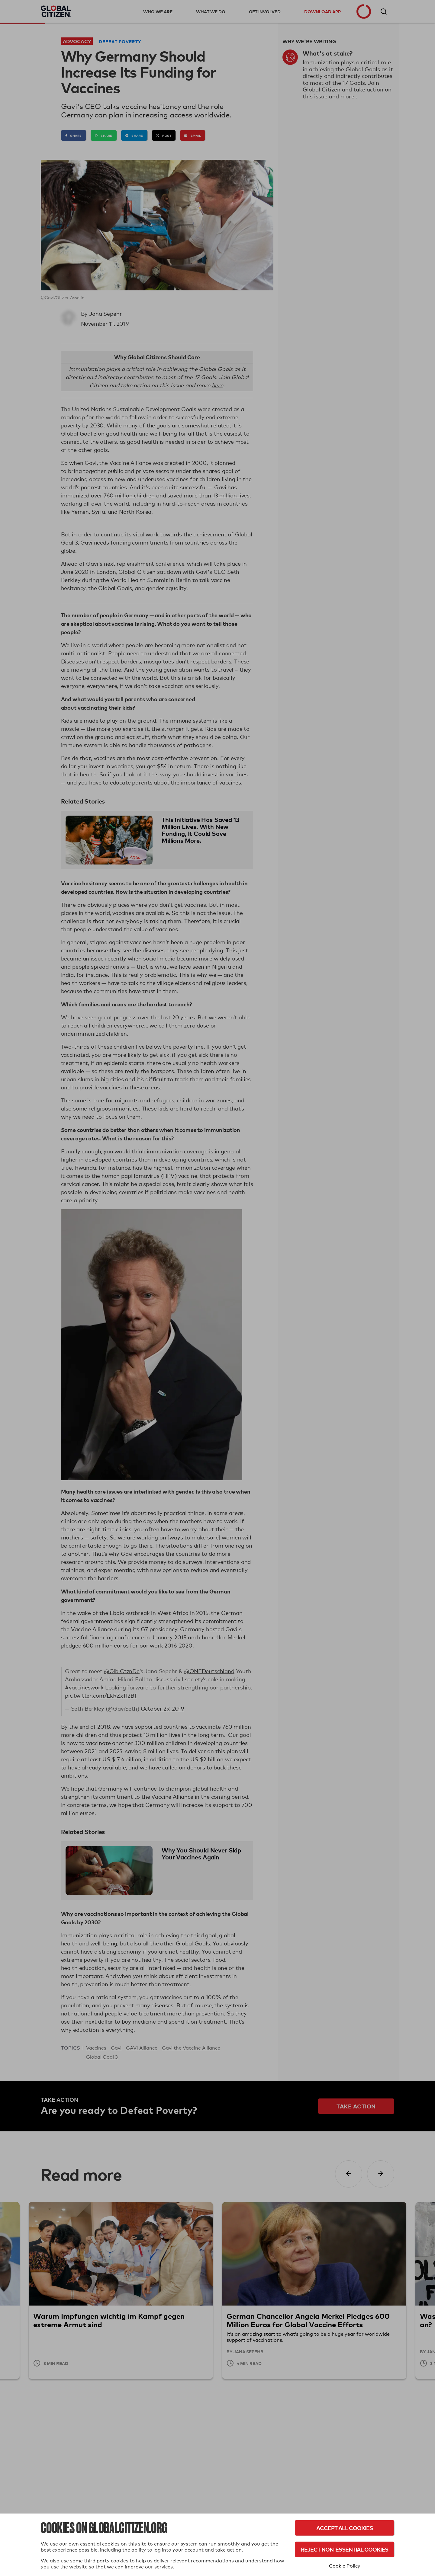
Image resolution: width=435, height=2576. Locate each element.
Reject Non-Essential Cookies (344, 2549)
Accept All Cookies (344, 2528)
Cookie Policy (344, 2566)
